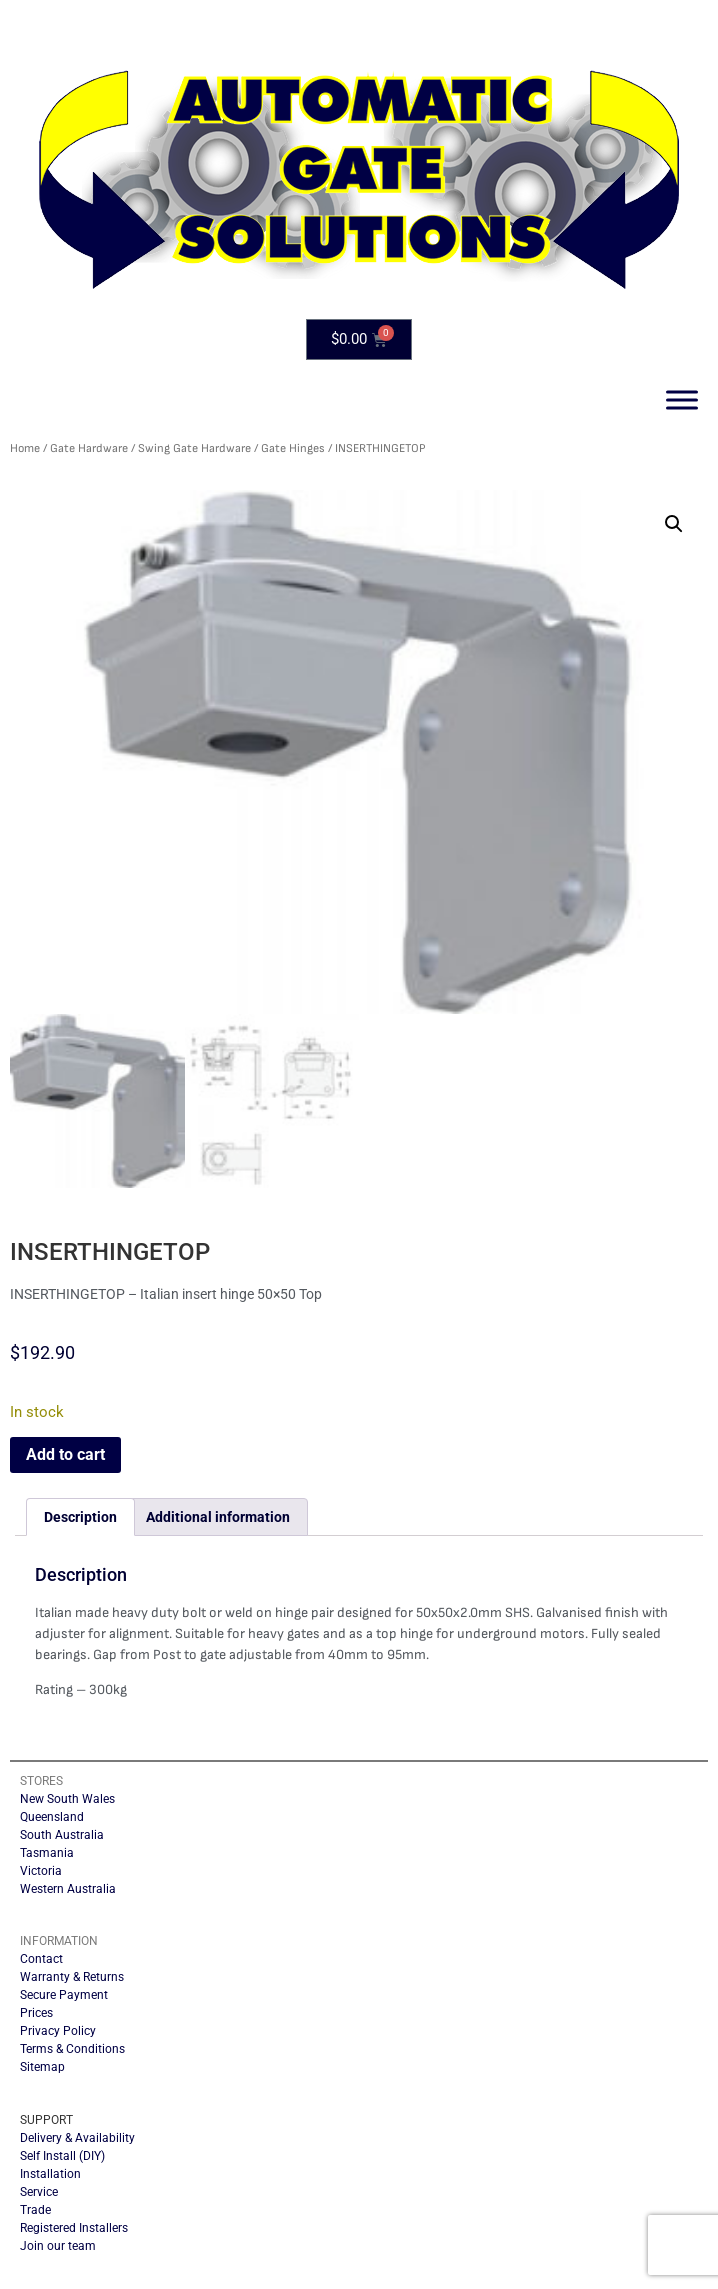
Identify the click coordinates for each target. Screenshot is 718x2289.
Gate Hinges (293, 448)
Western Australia (68, 1889)
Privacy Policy (58, 2031)
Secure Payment (64, 1995)
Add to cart (65, 1454)
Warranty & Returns (72, 1977)
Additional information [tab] (218, 1517)
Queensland (52, 1817)
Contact (41, 1959)
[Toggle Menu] (682, 399)
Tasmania (47, 1853)
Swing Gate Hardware (194, 448)
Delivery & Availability (77, 2138)
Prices (36, 2013)
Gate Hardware (89, 448)
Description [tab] (80, 1517)
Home (25, 448)
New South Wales (67, 1799)
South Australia (62, 1835)
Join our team (58, 2246)
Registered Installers (74, 2228)
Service (39, 2192)
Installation (50, 2174)
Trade (35, 2210)
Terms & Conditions (72, 2049)
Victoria (41, 1871)
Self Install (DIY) (62, 2156)
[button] (674, 524)
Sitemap (42, 2067)
